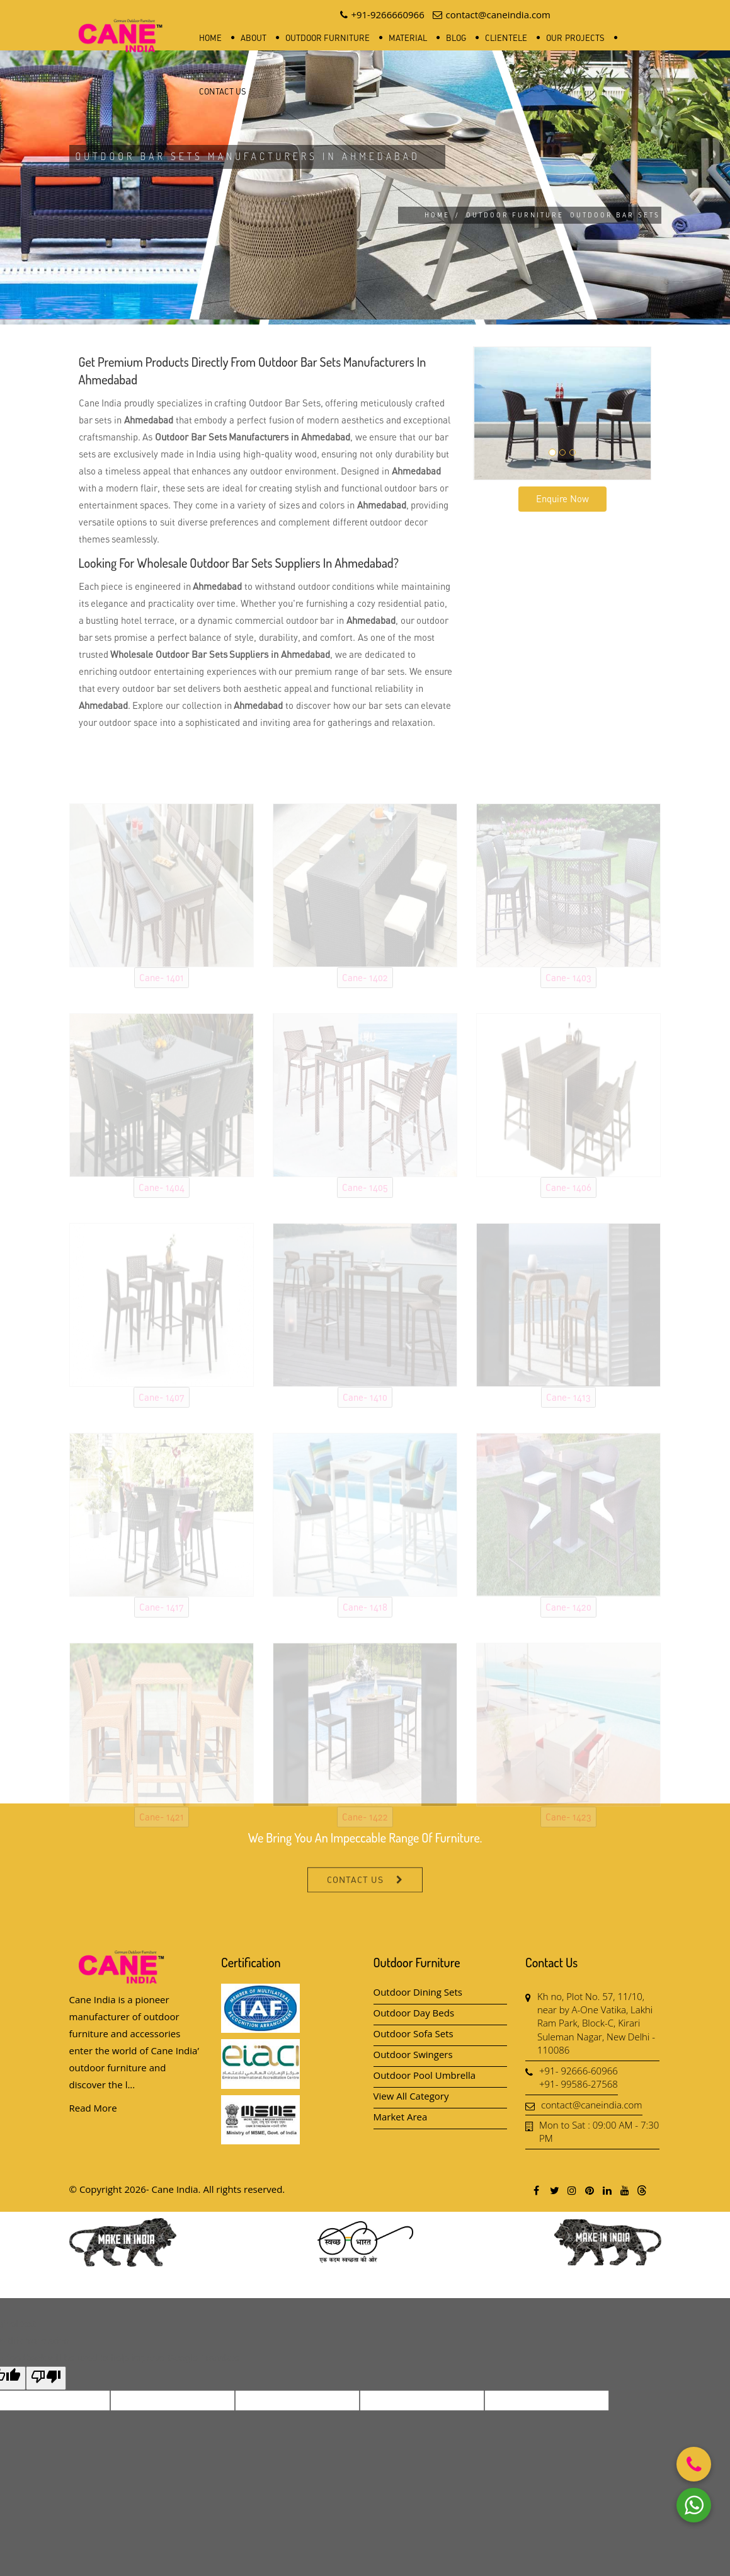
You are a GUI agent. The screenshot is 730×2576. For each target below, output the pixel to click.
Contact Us (222, 91)
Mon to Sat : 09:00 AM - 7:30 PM (599, 2131)
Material (408, 38)
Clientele (506, 38)
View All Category (411, 2096)
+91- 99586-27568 (578, 2084)
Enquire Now (562, 498)
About (253, 38)
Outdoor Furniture (327, 38)
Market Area (401, 2116)
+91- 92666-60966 (578, 2070)
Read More (93, 2108)
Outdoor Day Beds (414, 2012)
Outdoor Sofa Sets (413, 2033)
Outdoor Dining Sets (418, 1992)
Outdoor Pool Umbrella (425, 2075)
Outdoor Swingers (413, 2054)
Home (210, 38)
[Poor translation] (46, 2378)
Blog (456, 38)
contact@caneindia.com (591, 2104)
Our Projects (575, 38)
